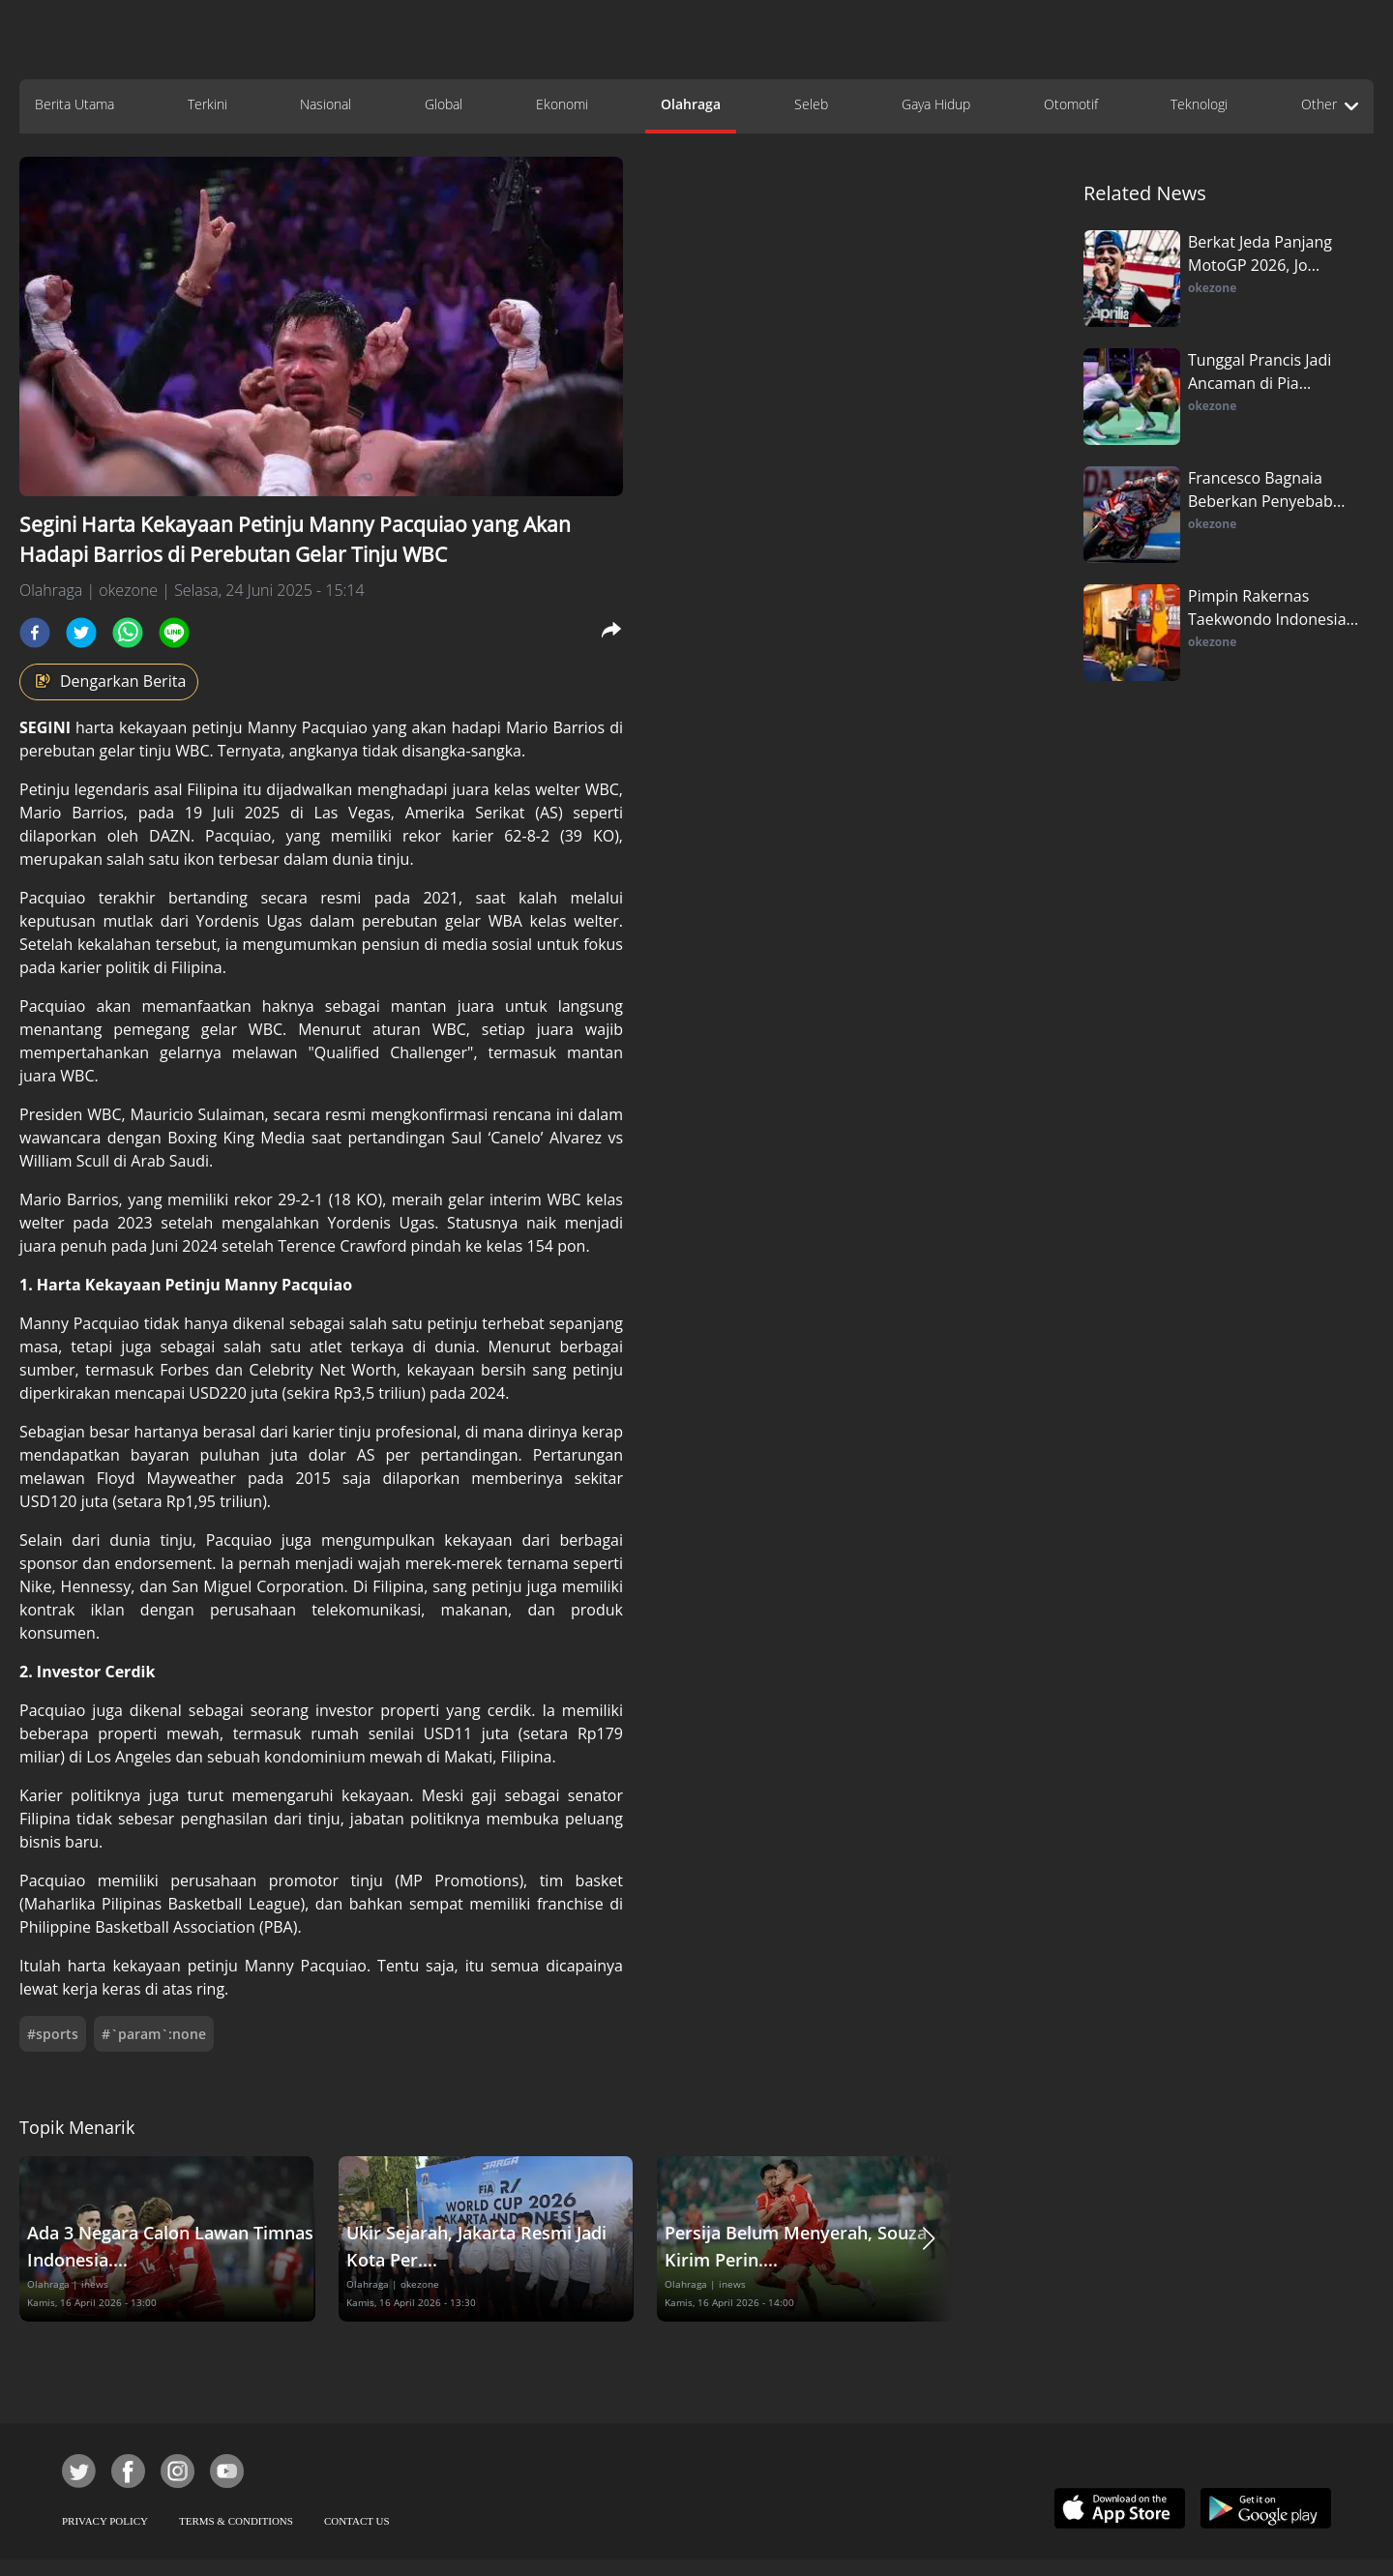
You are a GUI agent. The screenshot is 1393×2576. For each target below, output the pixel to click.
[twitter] (81, 632)
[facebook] (34, 632)
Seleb (811, 104)
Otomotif (1071, 104)
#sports (52, 2034)
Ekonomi (562, 104)
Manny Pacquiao (310, 727)
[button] (928, 2239)
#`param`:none (154, 2034)
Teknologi (1199, 104)
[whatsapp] (127, 632)
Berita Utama (74, 104)
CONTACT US (357, 2521)
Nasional (325, 104)
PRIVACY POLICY (105, 2521)
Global (443, 104)
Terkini (207, 104)
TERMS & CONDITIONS (236, 2521)
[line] (174, 632)
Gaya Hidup (936, 104)
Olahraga (691, 104)
